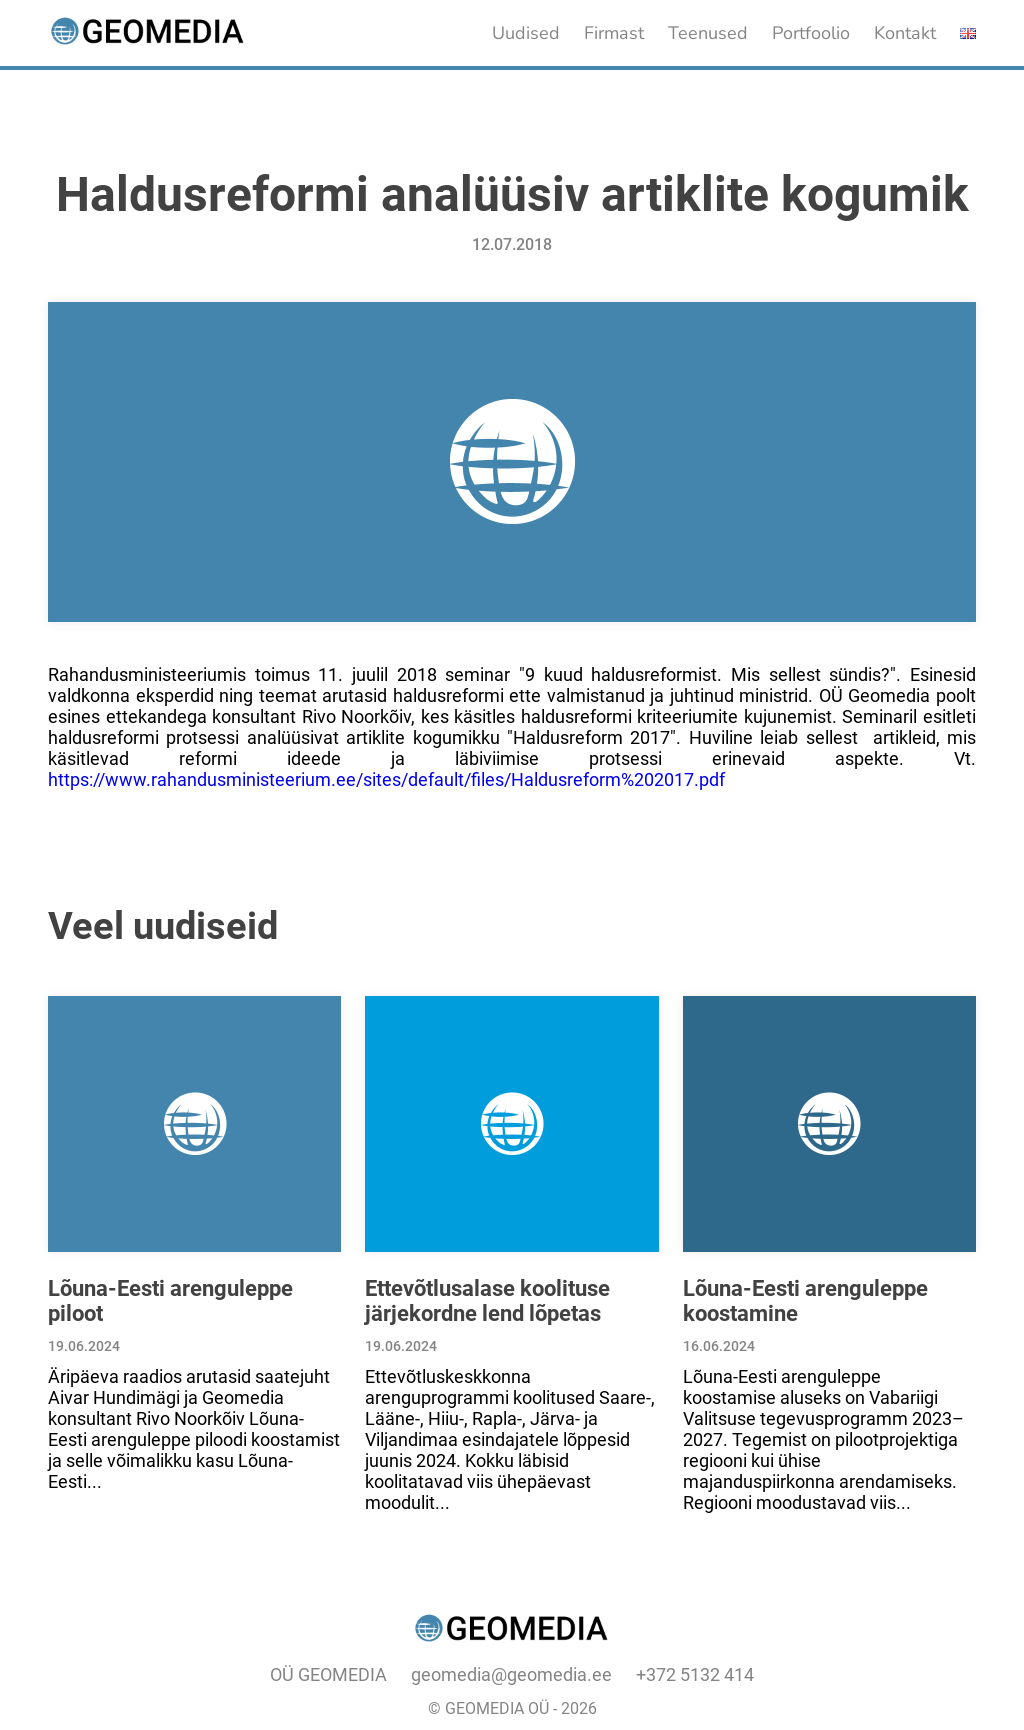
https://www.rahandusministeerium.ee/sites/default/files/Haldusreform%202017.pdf (386, 779)
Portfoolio (811, 33)
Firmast (614, 33)
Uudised (526, 33)
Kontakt (905, 33)
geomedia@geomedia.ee (511, 1674)
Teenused (708, 33)
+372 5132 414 (695, 1674)
